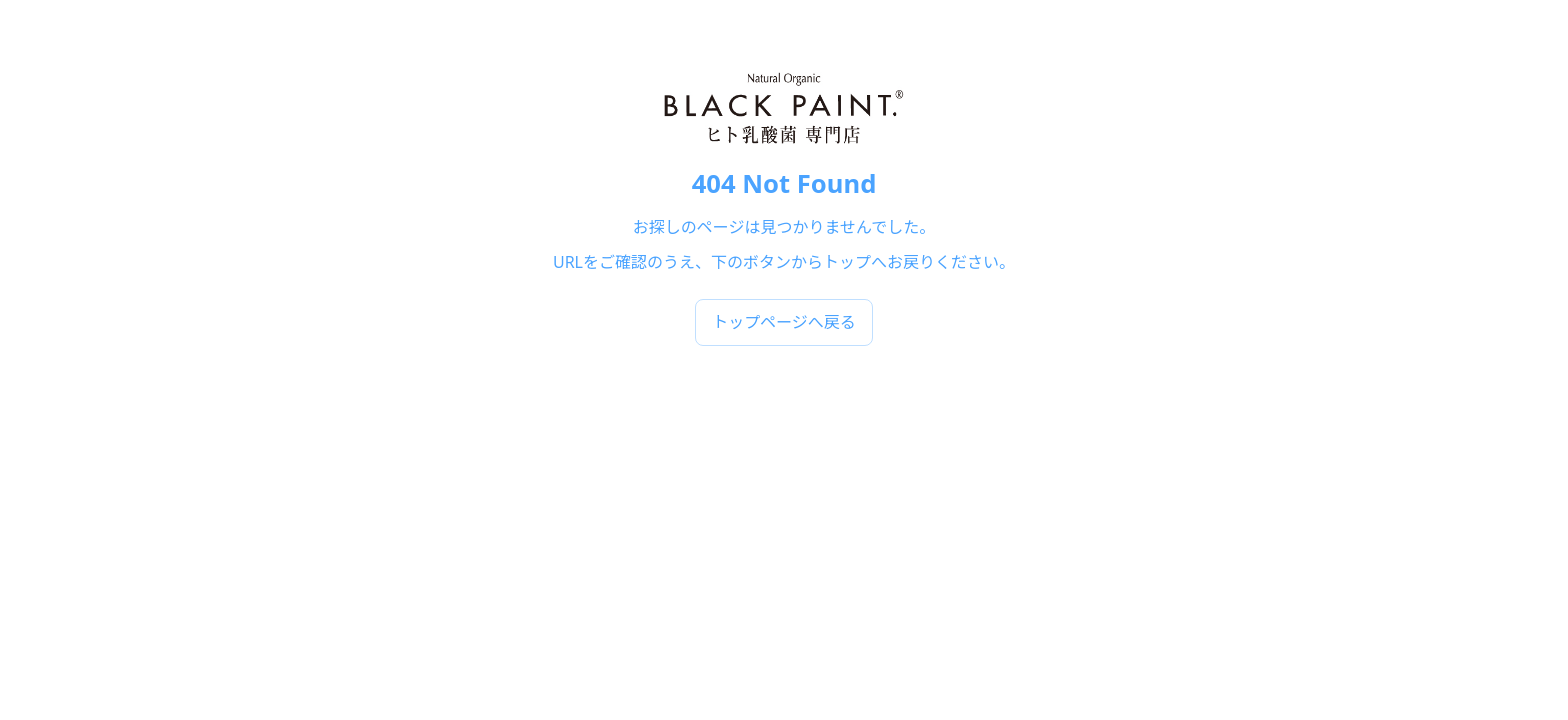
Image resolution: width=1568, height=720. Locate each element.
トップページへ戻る (784, 322)
